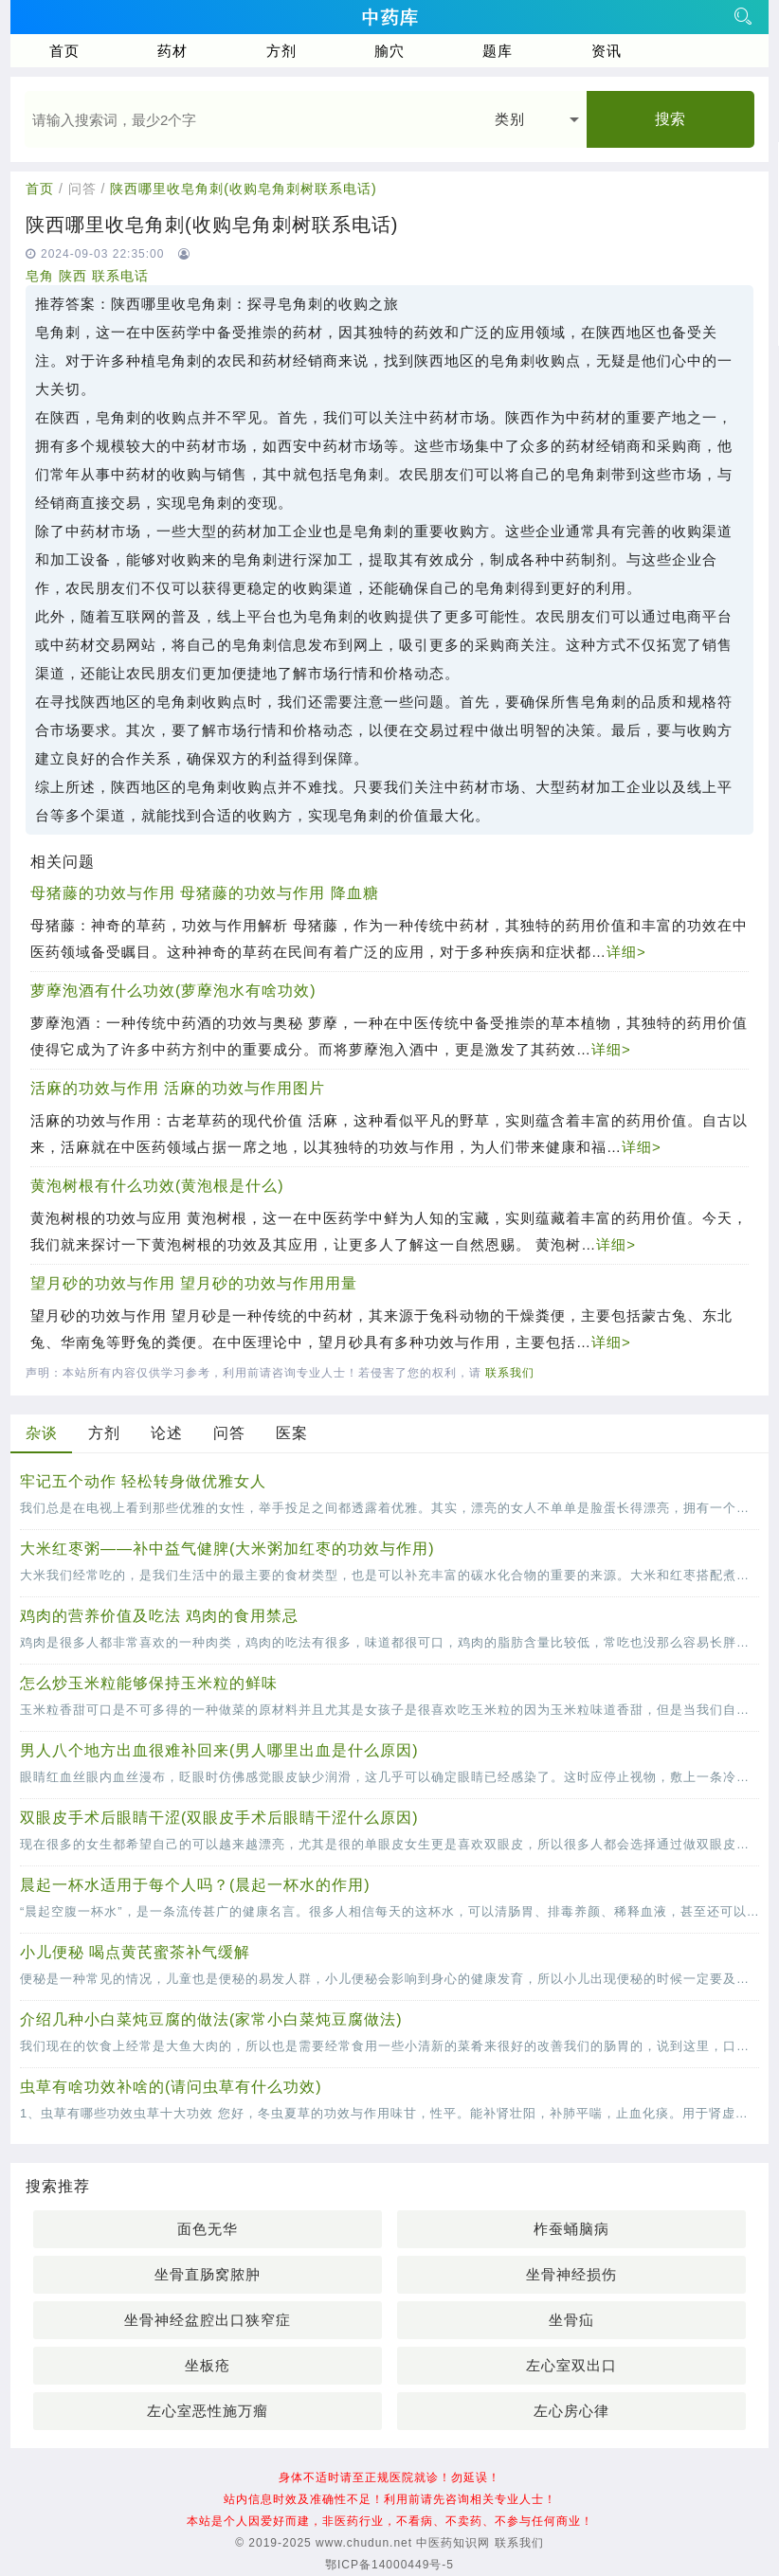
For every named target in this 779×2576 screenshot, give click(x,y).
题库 (497, 51)
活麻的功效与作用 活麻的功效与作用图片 (177, 1088)
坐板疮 (207, 2365)
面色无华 (207, 2229)
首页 (64, 51)
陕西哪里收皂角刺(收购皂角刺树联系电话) (243, 188)
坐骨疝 (571, 2320)
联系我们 (509, 1372)
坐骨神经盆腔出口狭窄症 (207, 2320)
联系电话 (120, 275)
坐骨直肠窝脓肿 (207, 2274)
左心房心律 (571, 2411)
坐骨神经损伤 (571, 2274)
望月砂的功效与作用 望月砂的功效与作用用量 (193, 1283)
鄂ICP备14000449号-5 (389, 2564)
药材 (172, 51)
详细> (626, 952)
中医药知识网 (453, 2542)
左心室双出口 (571, 2365)
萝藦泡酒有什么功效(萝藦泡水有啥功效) (173, 990)
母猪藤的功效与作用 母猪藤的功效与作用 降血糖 (204, 893)
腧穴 (389, 51)
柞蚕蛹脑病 (571, 2229)
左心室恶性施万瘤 (207, 2411)
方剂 (281, 51)
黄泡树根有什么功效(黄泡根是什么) (157, 1186)
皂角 (40, 275)
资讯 (606, 51)
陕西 (73, 275)
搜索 (670, 119)
